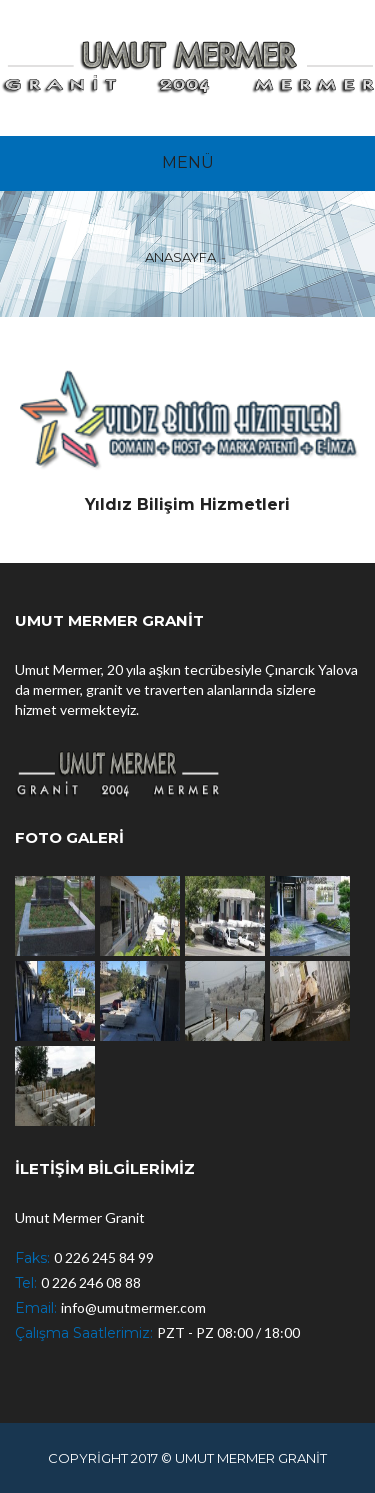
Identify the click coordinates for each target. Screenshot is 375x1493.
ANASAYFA (180, 257)
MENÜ (188, 162)
